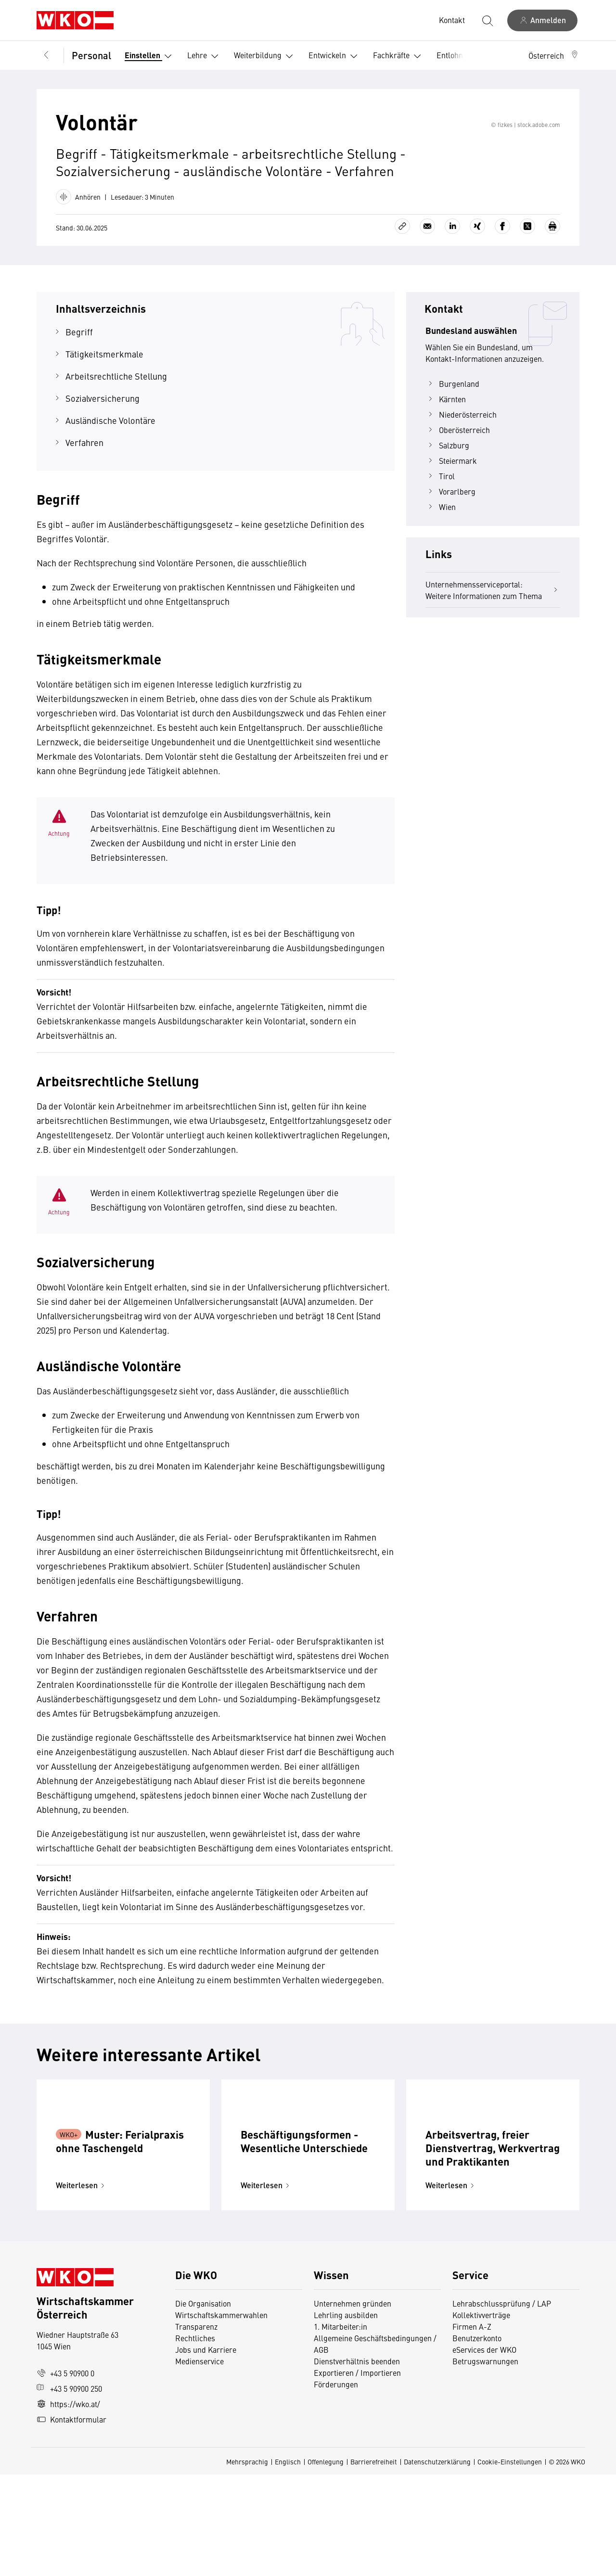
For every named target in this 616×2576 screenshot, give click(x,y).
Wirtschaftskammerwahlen (221, 2416)
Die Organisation (203, 2404)
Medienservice (199, 2462)
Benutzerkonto (476, 2439)
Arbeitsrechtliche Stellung (116, 414)
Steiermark (451, 498)
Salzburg (447, 482)
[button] (553, 55)
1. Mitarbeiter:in (340, 2428)
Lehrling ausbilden (346, 2416)
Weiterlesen (81, 2286)
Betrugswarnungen (486, 2462)
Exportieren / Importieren (357, 2474)
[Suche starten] (487, 20)
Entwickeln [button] (334, 56)
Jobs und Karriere (205, 2451)
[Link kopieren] (402, 263)
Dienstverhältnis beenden (357, 2462)
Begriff (79, 369)
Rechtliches (195, 2439)
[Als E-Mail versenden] (427, 263)
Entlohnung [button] (463, 56)
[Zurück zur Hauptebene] (46, 55)
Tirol (440, 513)
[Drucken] (552, 263)
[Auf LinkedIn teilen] (452, 263)
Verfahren (84, 480)
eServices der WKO (484, 2451)
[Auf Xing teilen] (477, 263)
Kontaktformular (71, 2520)
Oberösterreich (457, 467)
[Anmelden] (542, 20)
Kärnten (445, 436)
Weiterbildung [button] (265, 56)
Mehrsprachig (247, 2563)
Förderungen (336, 2485)
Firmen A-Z (471, 2428)
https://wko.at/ (68, 2505)
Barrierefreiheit (373, 2563)
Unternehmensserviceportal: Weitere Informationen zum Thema (492, 627)
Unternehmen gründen (352, 2404)
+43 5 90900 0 (65, 2474)
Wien (440, 544)
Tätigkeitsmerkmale (104, 391)
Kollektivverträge (481, 2416)
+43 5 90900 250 (69, 2490)
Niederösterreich (461, 451)
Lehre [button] (204, 56)
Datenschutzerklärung (437, 2563)
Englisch (288, 2563)
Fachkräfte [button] (399, 56)
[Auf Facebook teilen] (502, 263)
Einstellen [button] (150, 56)
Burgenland (452, 421)
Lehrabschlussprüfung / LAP (501, 2404)
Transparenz (196, 2428)
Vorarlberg (450, 528)
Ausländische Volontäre (110, 458)
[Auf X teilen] (527, 263)
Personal (91, 55)
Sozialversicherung (102, 436)
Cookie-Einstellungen (509, 2563)
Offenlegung (326, 2563)
